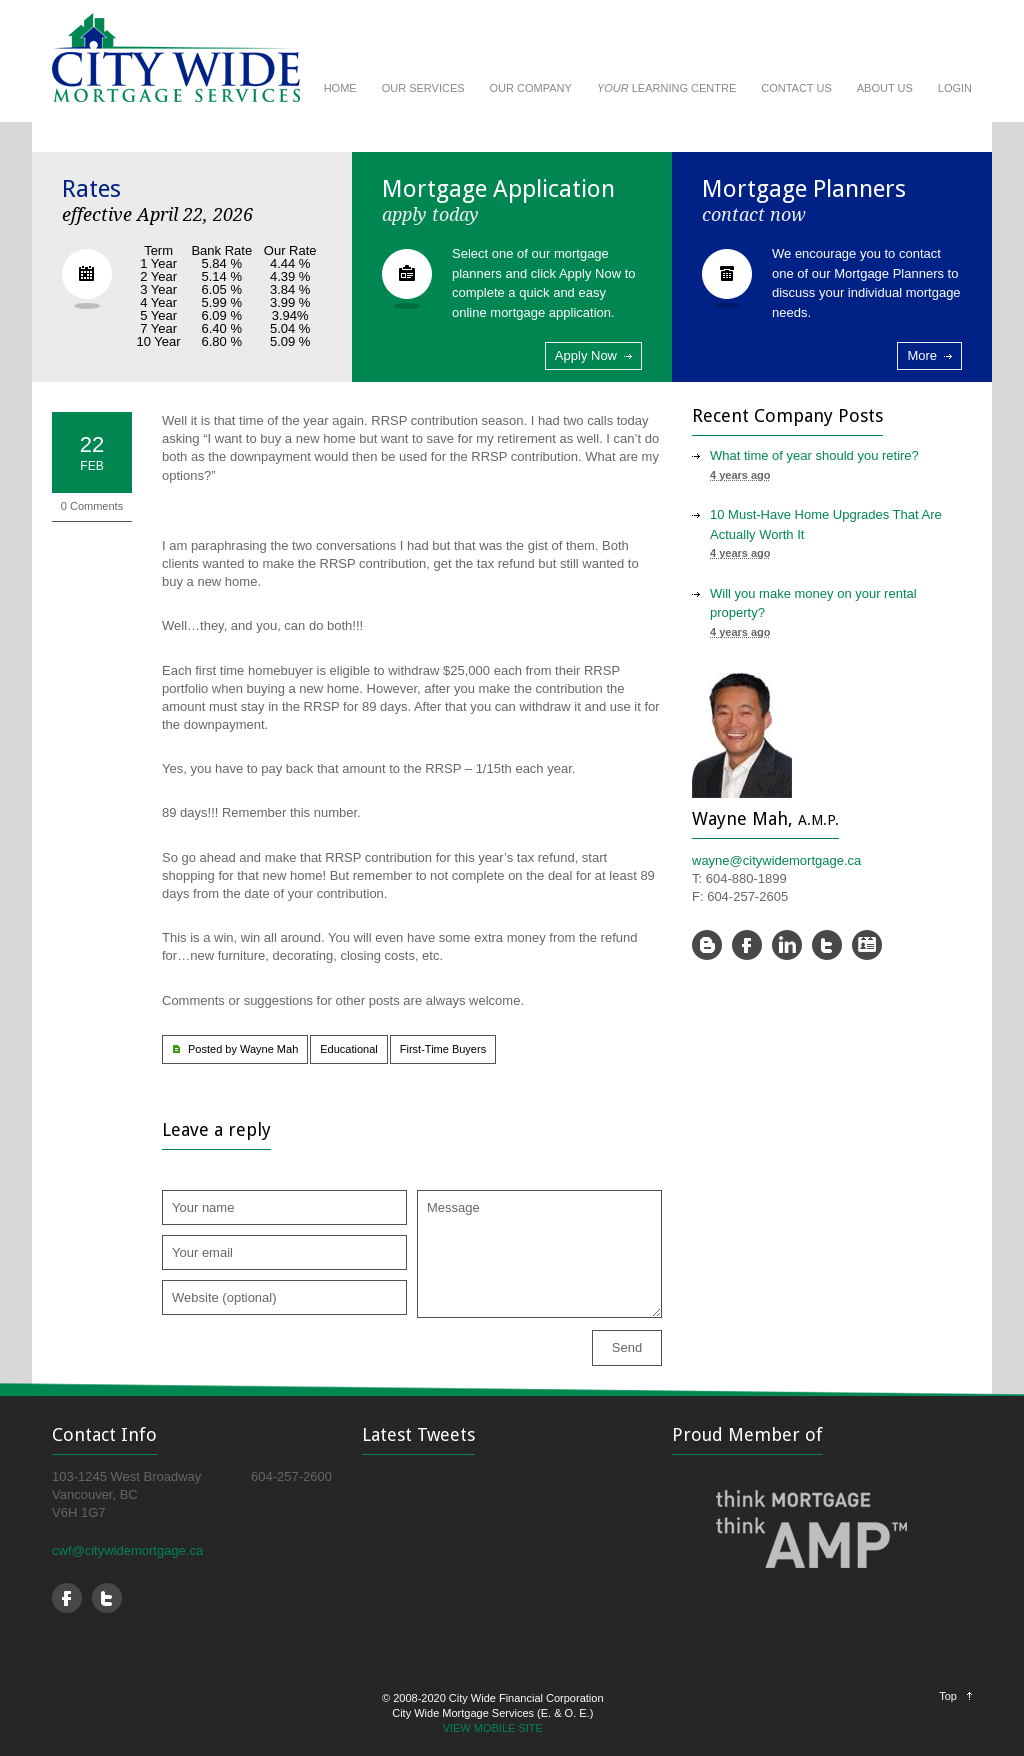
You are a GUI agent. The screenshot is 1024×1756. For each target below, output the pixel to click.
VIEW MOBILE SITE (493, 1728)
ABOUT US (885, 88)
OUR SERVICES (423, 88)
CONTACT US (796, 88)
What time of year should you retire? (814, 455)
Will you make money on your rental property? (813, 603)
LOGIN (955, 88)
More (922, 355)
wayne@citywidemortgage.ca (776, 860)
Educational (349, 1049)
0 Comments (92, 506)
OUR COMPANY (531, 88)
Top (948, 1696)
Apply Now (586, 355)
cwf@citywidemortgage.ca (127, 1550)
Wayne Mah (269, 1049)
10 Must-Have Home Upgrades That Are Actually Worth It (826, 524)
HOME (340, 88)
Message (539, 1254)
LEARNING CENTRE (666, 88)
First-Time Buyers (443, 1049)
